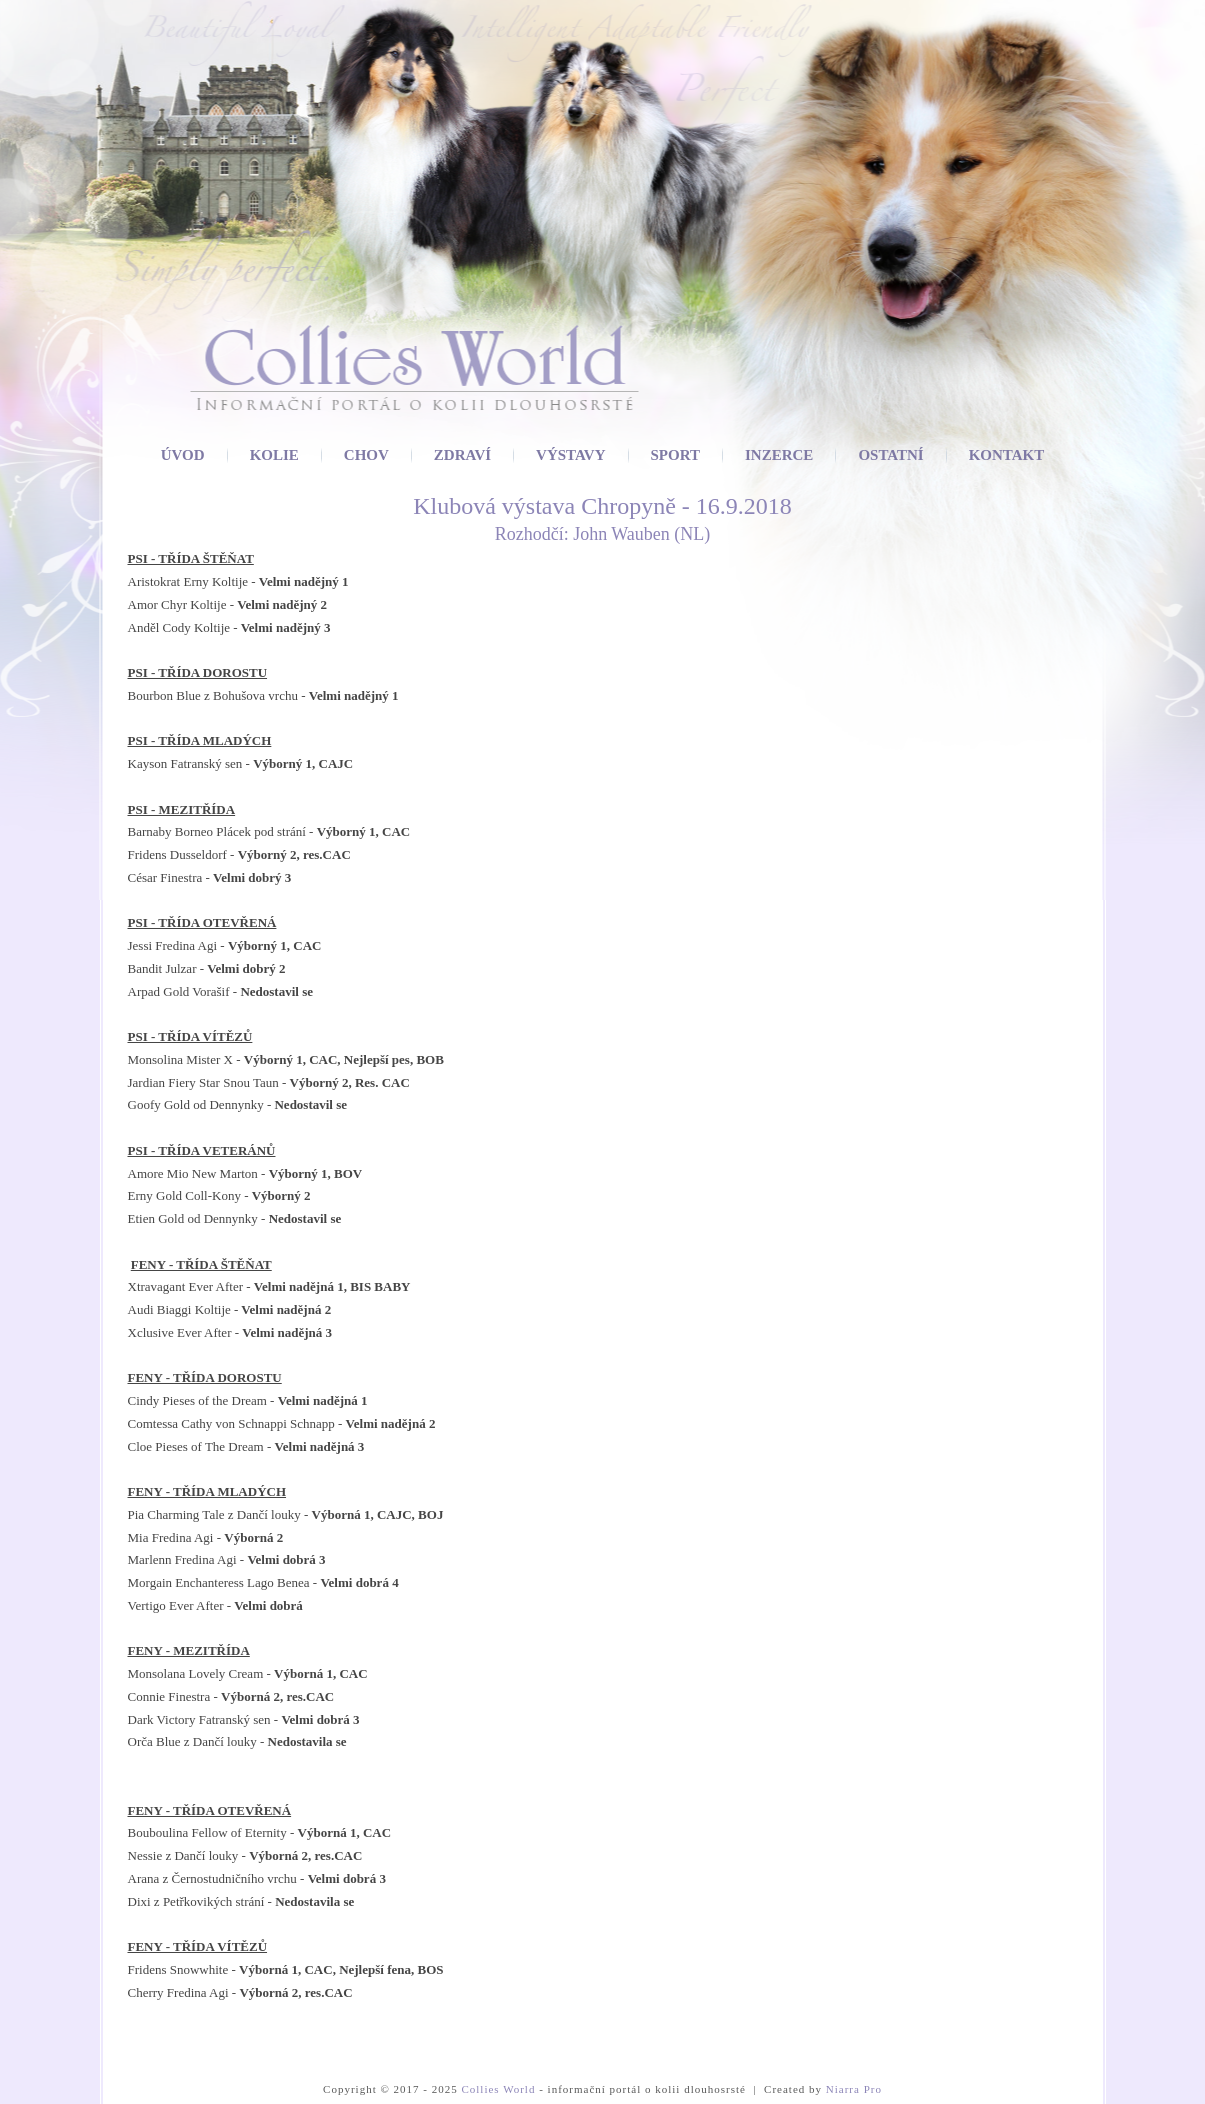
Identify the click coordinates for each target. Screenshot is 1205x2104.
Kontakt (1007, 455)
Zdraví (462, 455)
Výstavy (570, 455)
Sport (675, 455)
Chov (366, 455)
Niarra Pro (854, 2089)
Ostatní (890, 455)
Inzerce (779, 455)
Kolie (274, 455)
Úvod (183, 455)
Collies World (498, 2089)
